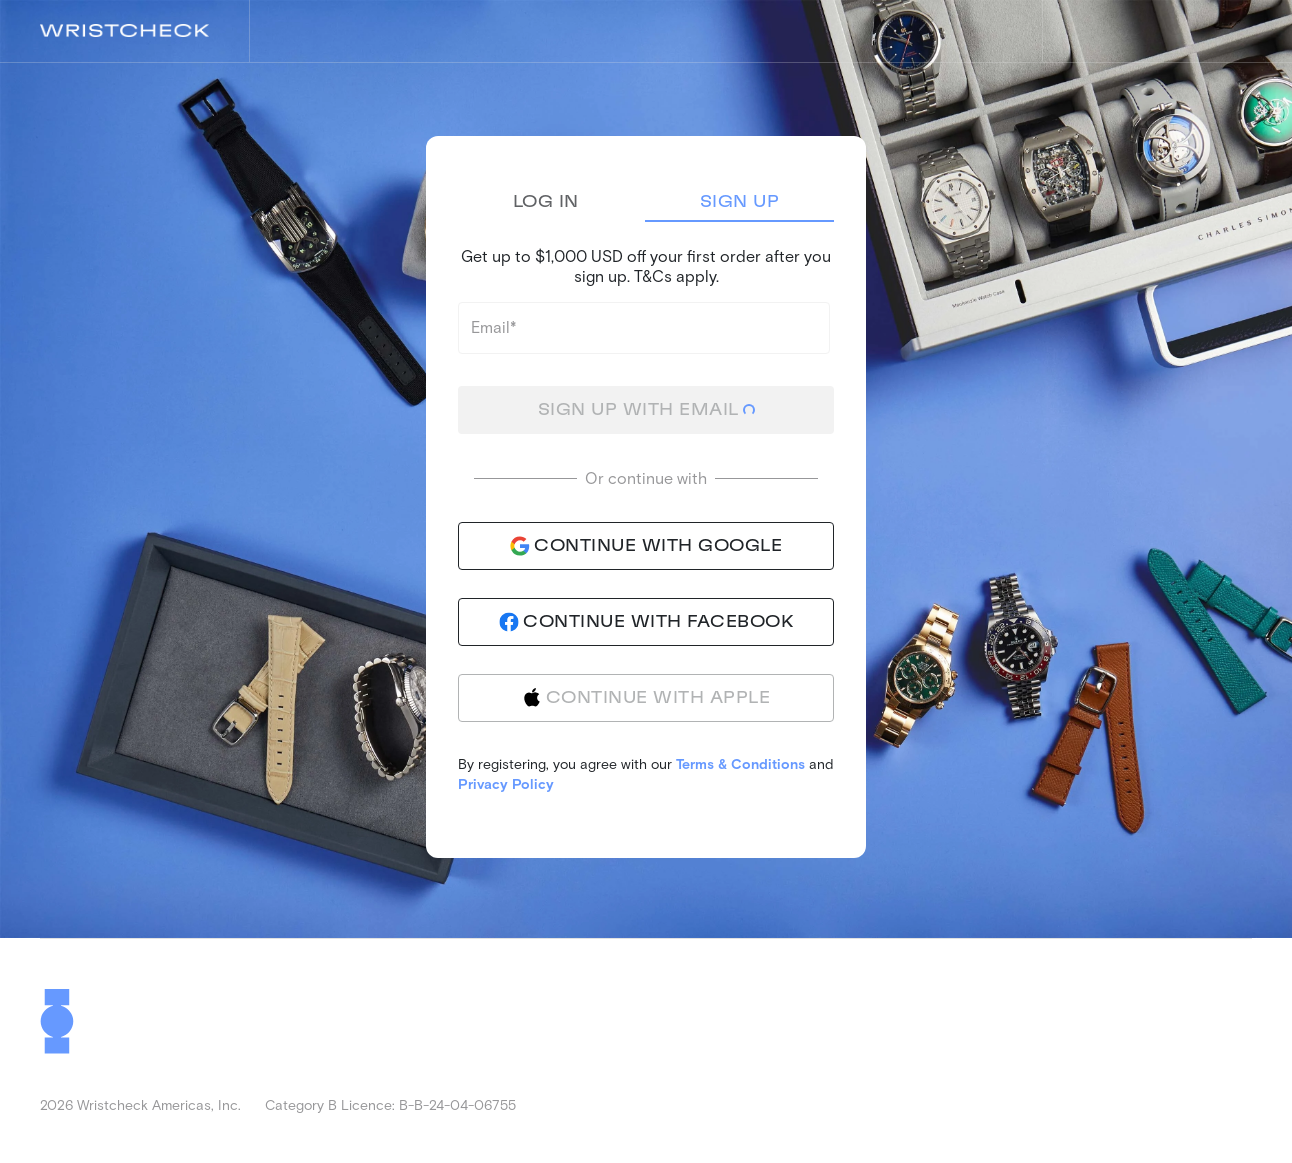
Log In (546, 202)
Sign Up (740, 202)
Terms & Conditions (740, 763)
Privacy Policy (506, 783)
